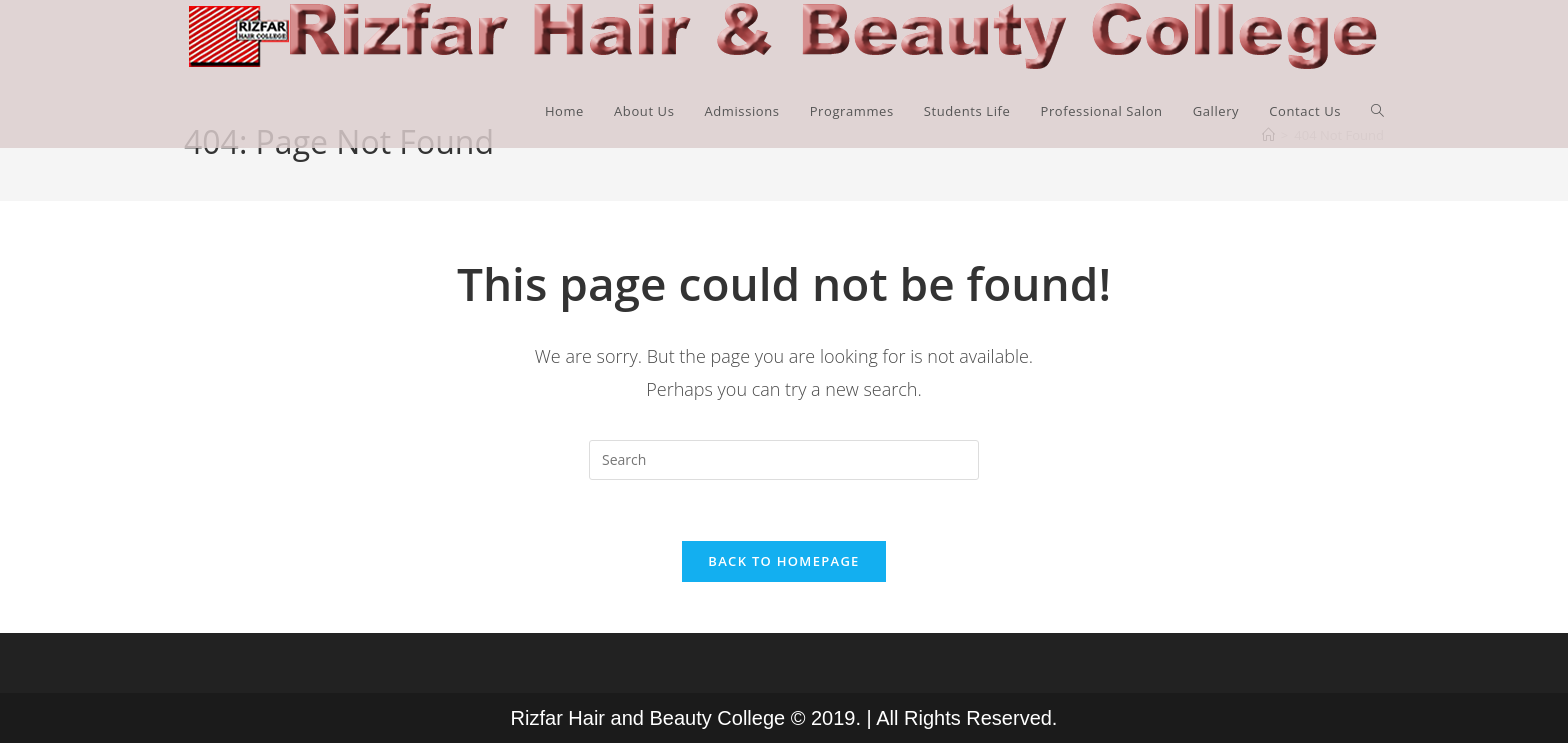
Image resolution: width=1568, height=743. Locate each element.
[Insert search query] (784, 460)
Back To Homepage (783, 561)
